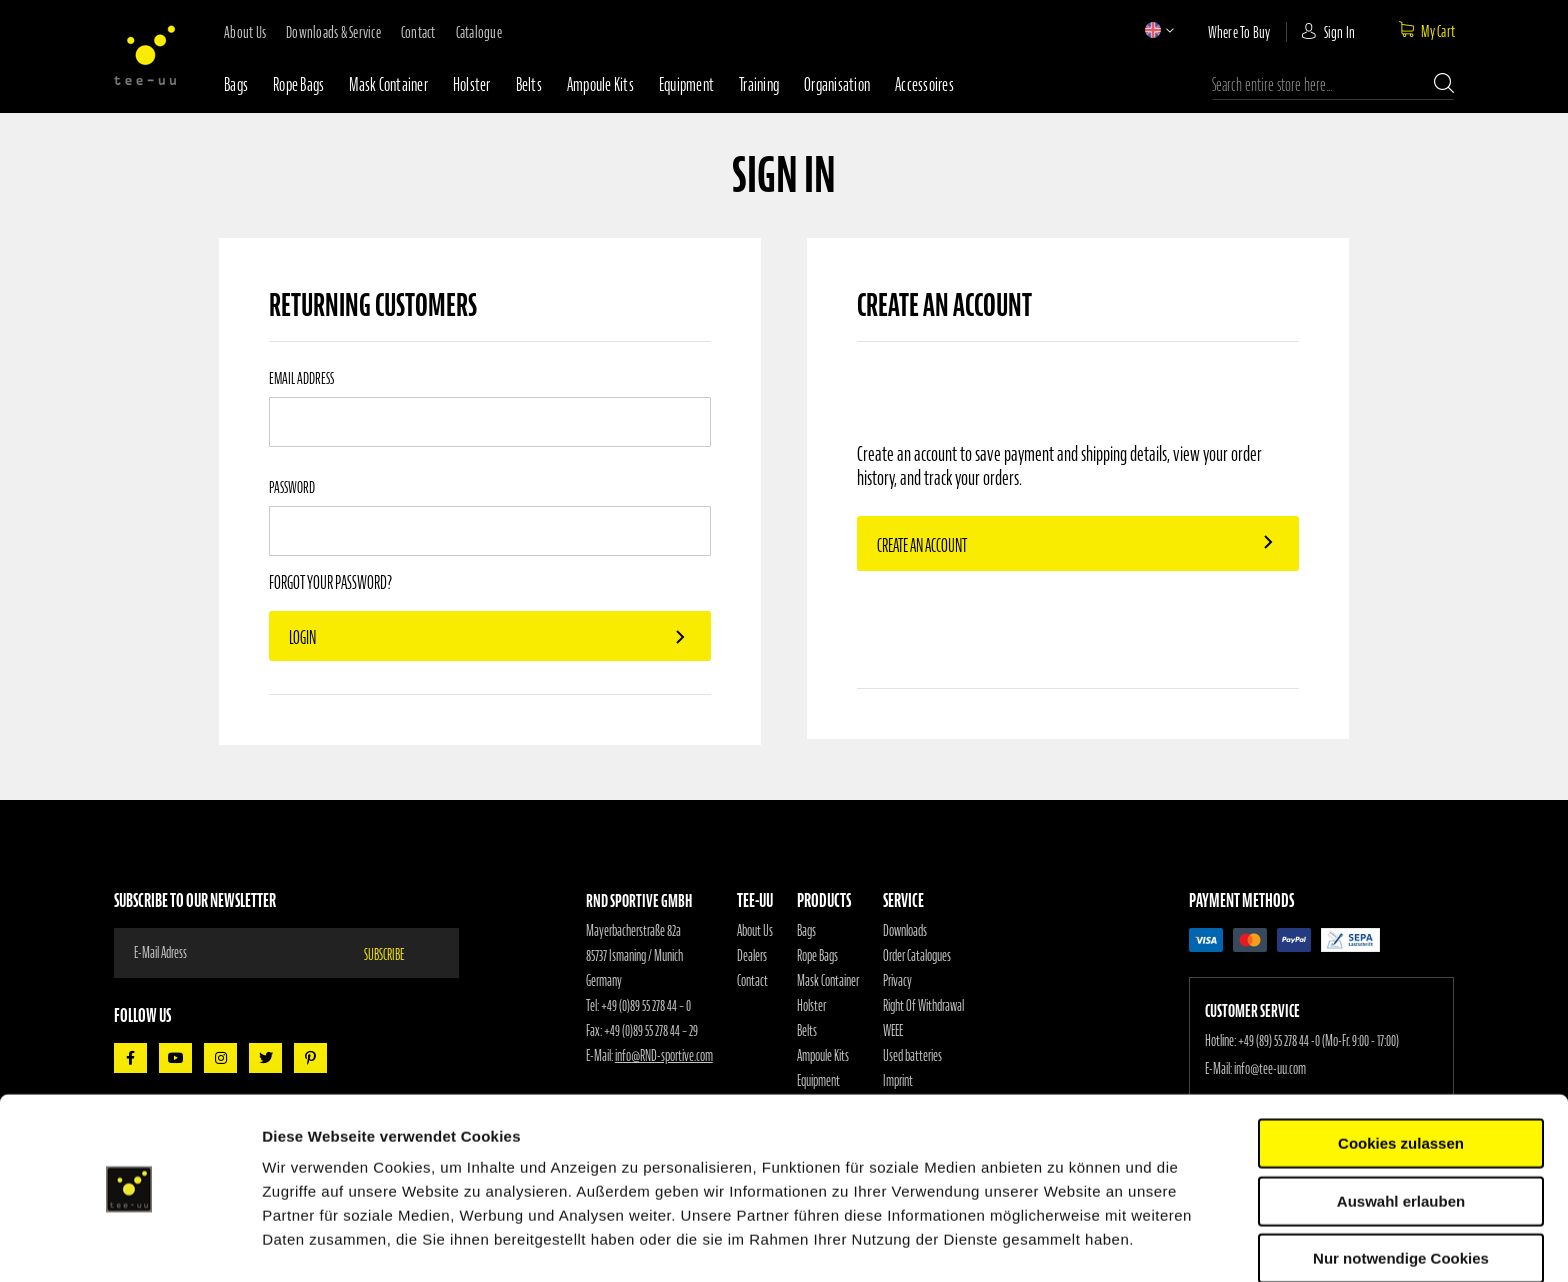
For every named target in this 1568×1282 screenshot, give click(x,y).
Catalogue (479, 32)
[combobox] (1333, 85)
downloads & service (333, 32)
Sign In (1340, 32)
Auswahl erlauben (1401, 1139)
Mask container (388, 84)
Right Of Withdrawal (923, 1006)
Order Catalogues (917, 956)
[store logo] (145, 55)
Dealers (752, 956)
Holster (472, 84)
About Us (755, 931)
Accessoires (924, 84)
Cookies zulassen (1401, 1081)
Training (759, 84)
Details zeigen (1063, 1242)
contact (418, 32)
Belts (529, 84)
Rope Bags (817, 956)
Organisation (837, 84)
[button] (1153, 30)
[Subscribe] (396, 953)
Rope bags (298, 84)
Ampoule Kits (600, 84)
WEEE (893, 1031)
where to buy (1239, 32)
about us (245, 32)
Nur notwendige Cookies (1401, 1196)
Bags (236, 84)
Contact (752, 981)
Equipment (686, 84)
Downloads (905, 931)
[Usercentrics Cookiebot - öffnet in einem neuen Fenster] (129, 1243)
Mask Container (828, 981)
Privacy (897, 981)
